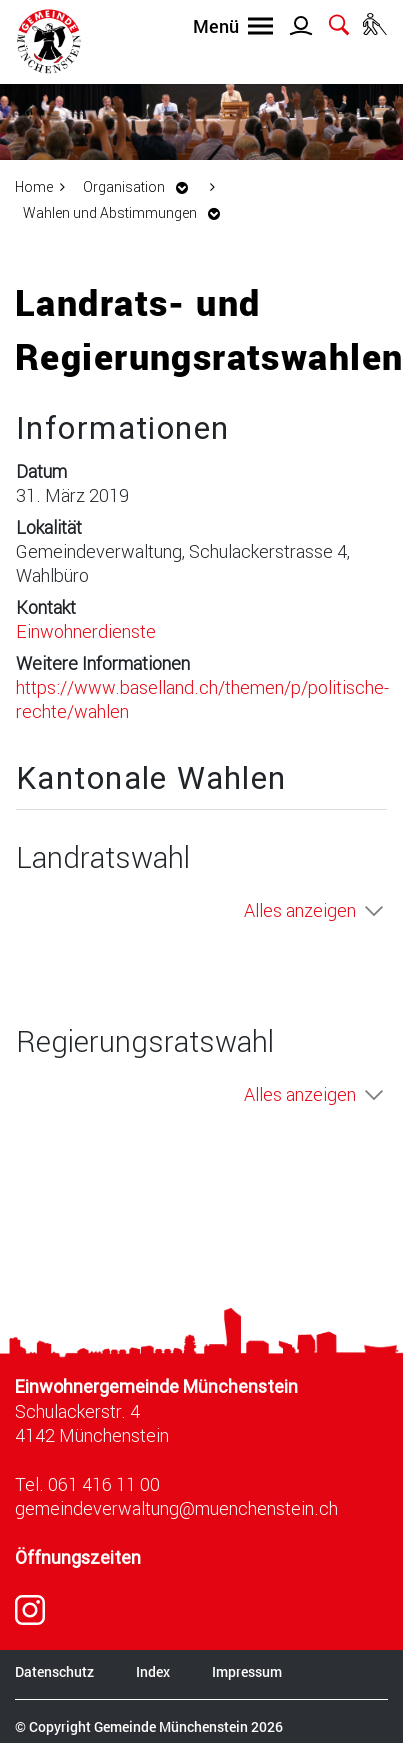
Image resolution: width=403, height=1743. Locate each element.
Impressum (247, 1671)
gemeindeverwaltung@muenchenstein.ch (176, 1508)
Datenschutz (54, 1671)
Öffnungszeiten (78, 1557)
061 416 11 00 (104, 1484)
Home (34, 186)
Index (153, 1671)
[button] (141, 186)
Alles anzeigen (300, 910)
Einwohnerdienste (86, 631)
